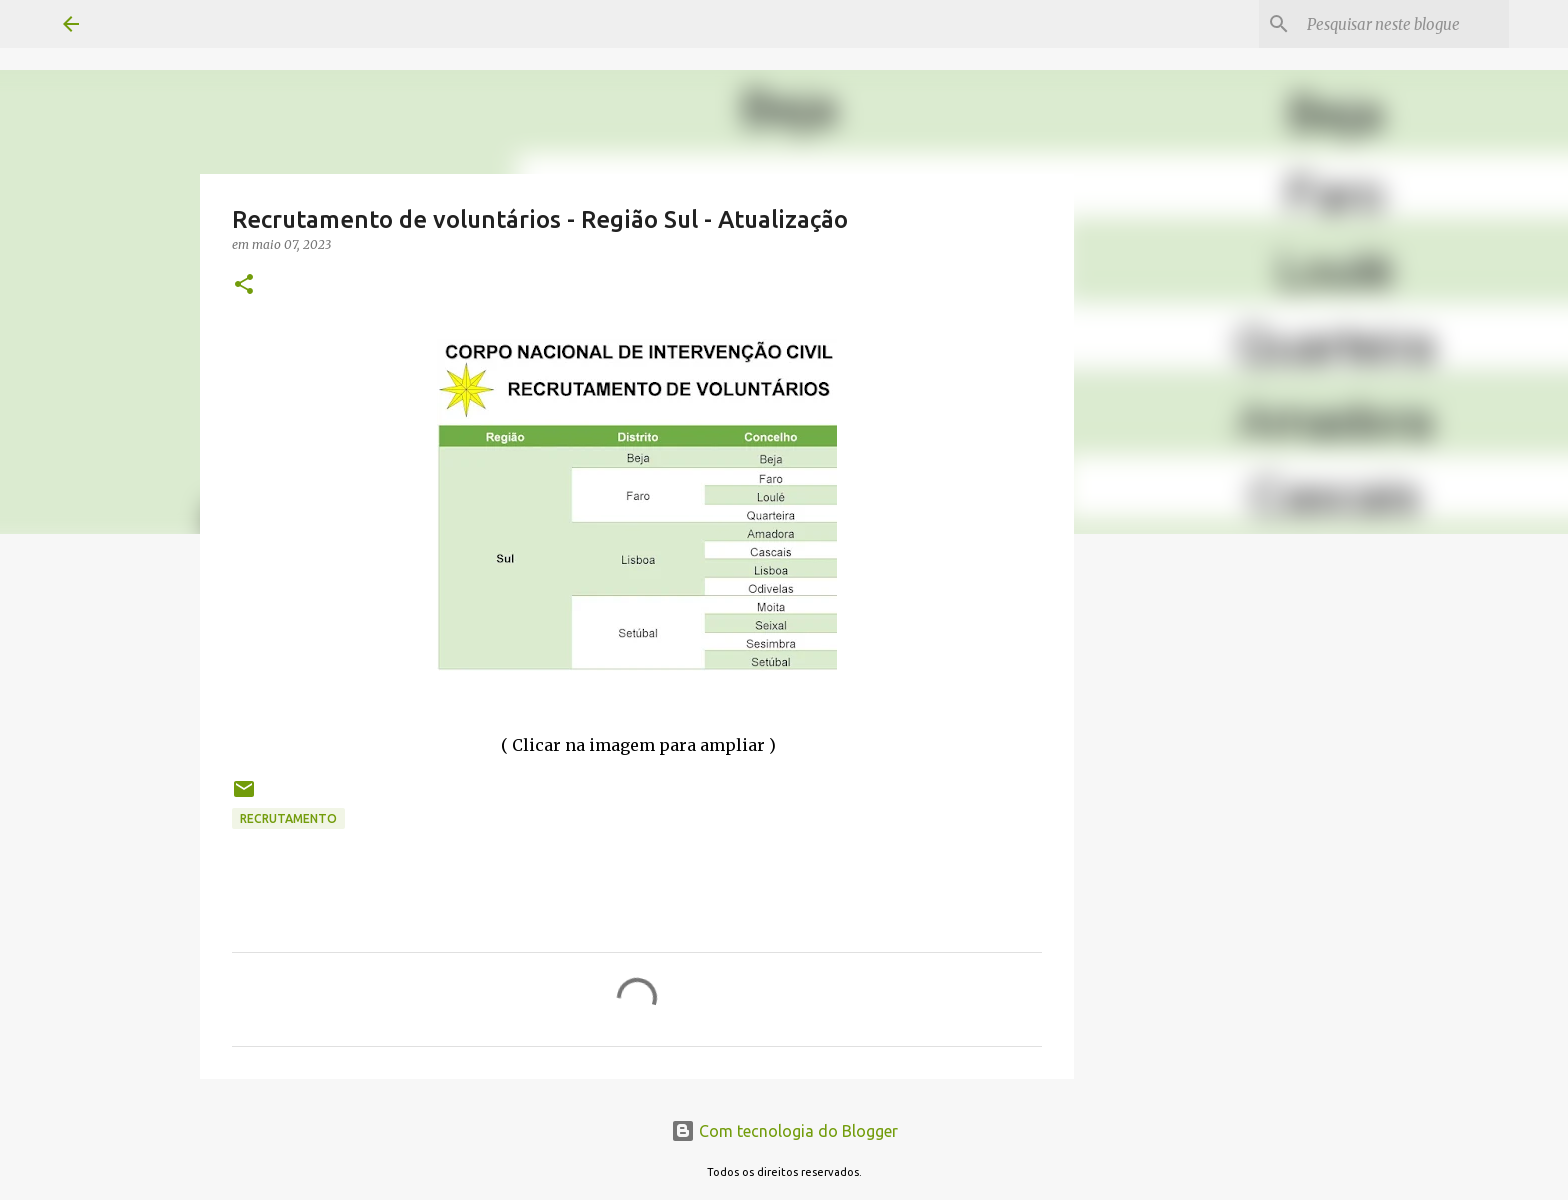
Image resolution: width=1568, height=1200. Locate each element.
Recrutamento (288, 818)
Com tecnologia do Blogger (784, 1131)
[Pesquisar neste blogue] (1404, 24)
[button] (244, 285)
